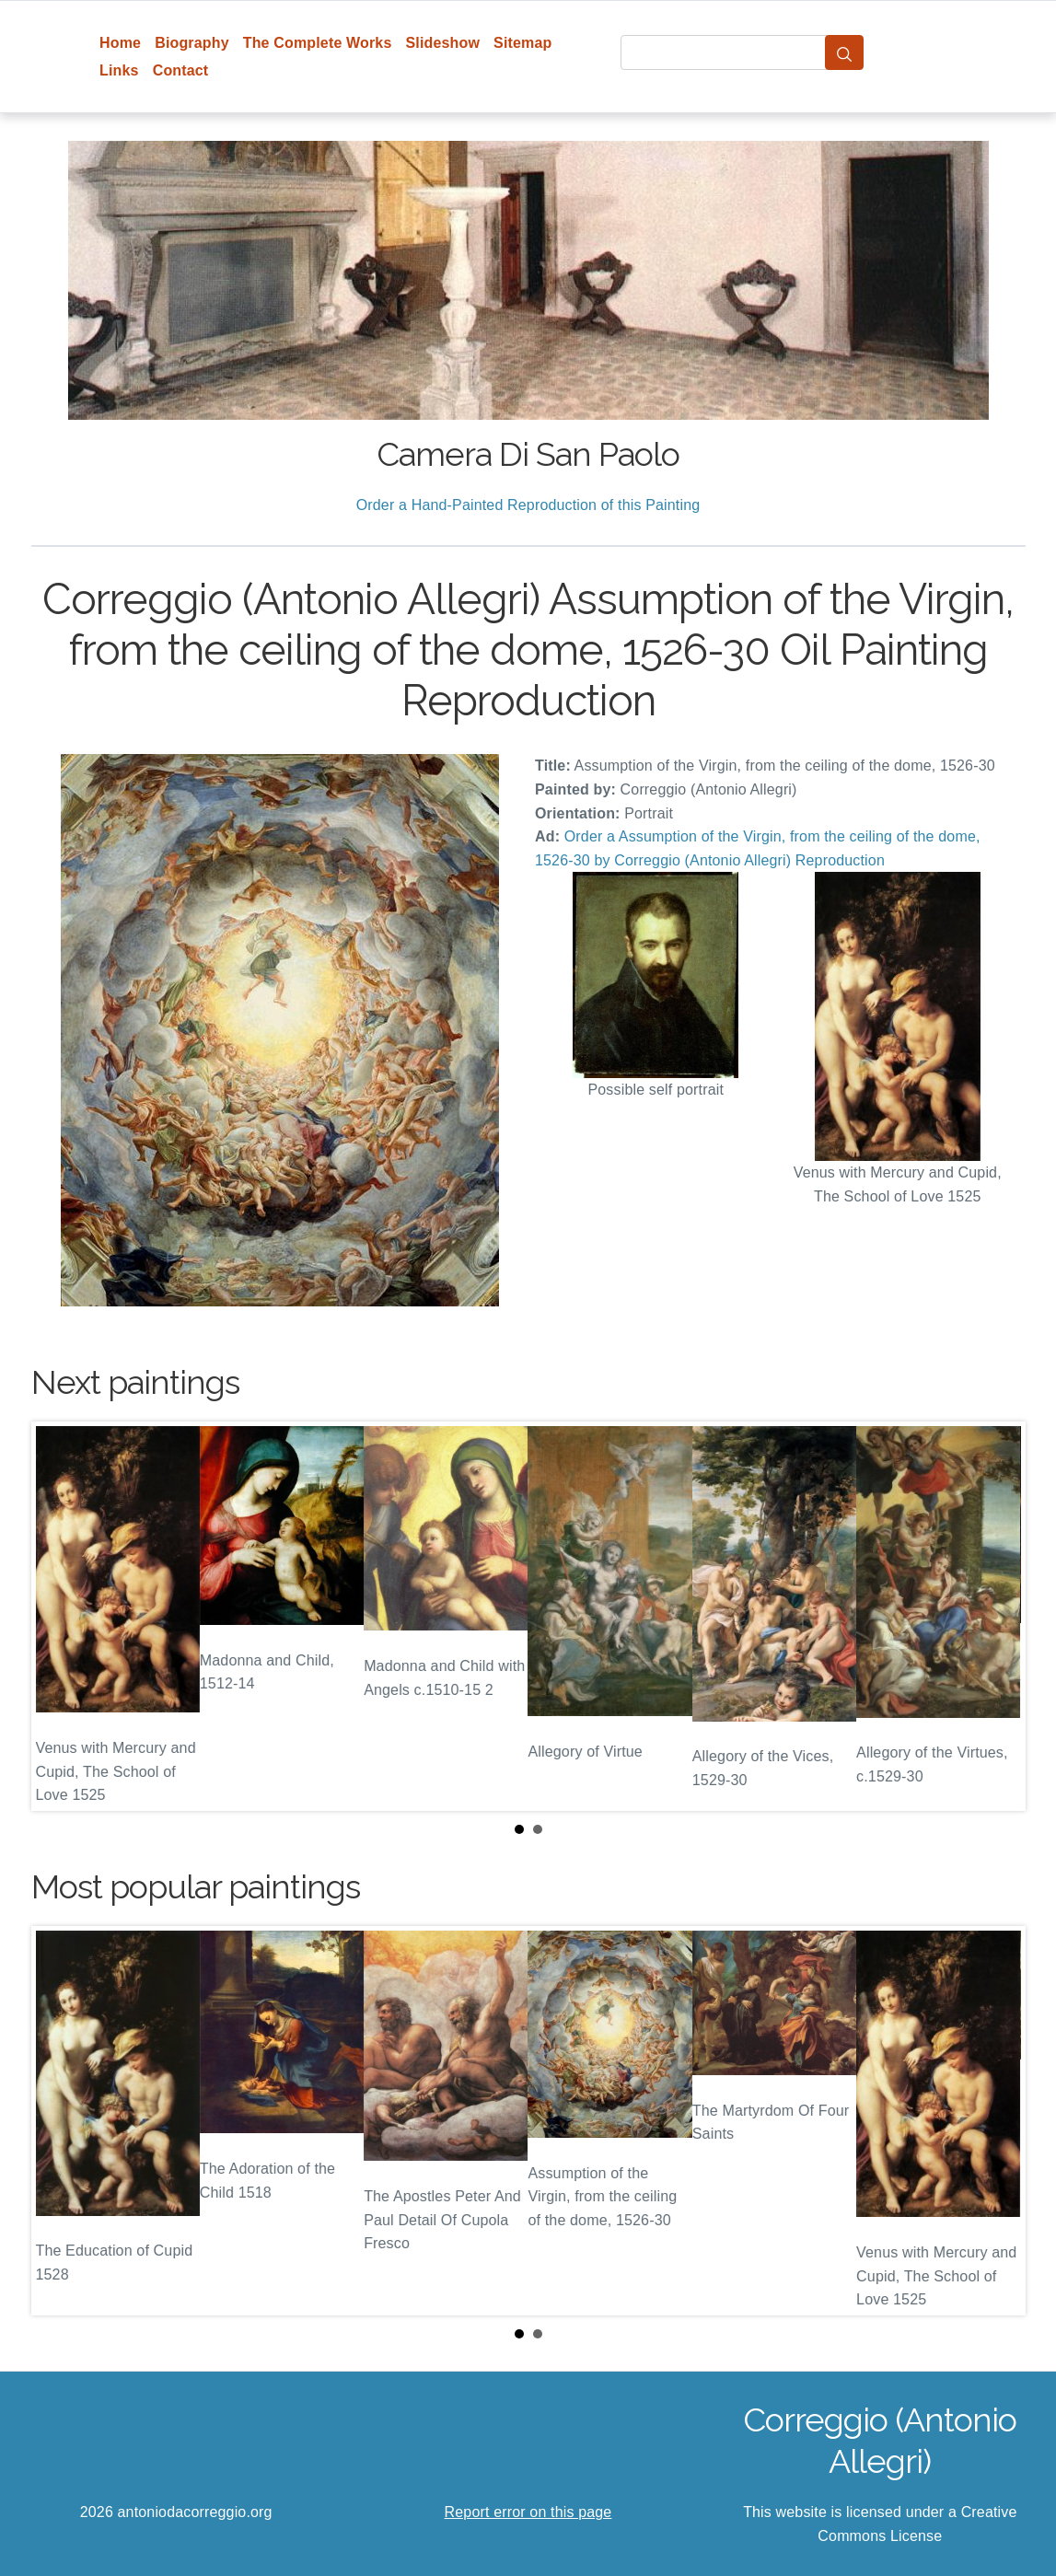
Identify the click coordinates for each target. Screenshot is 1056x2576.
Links (119, 70)
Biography (192, 43)
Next (997, 1616)
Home (120, 43)
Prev (60, 1616)
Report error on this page (528, 2512)
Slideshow (442, 43)
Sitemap (522, 43)
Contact (181, 70)
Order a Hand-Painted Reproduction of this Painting (528, 505)
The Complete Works (317, 43)
